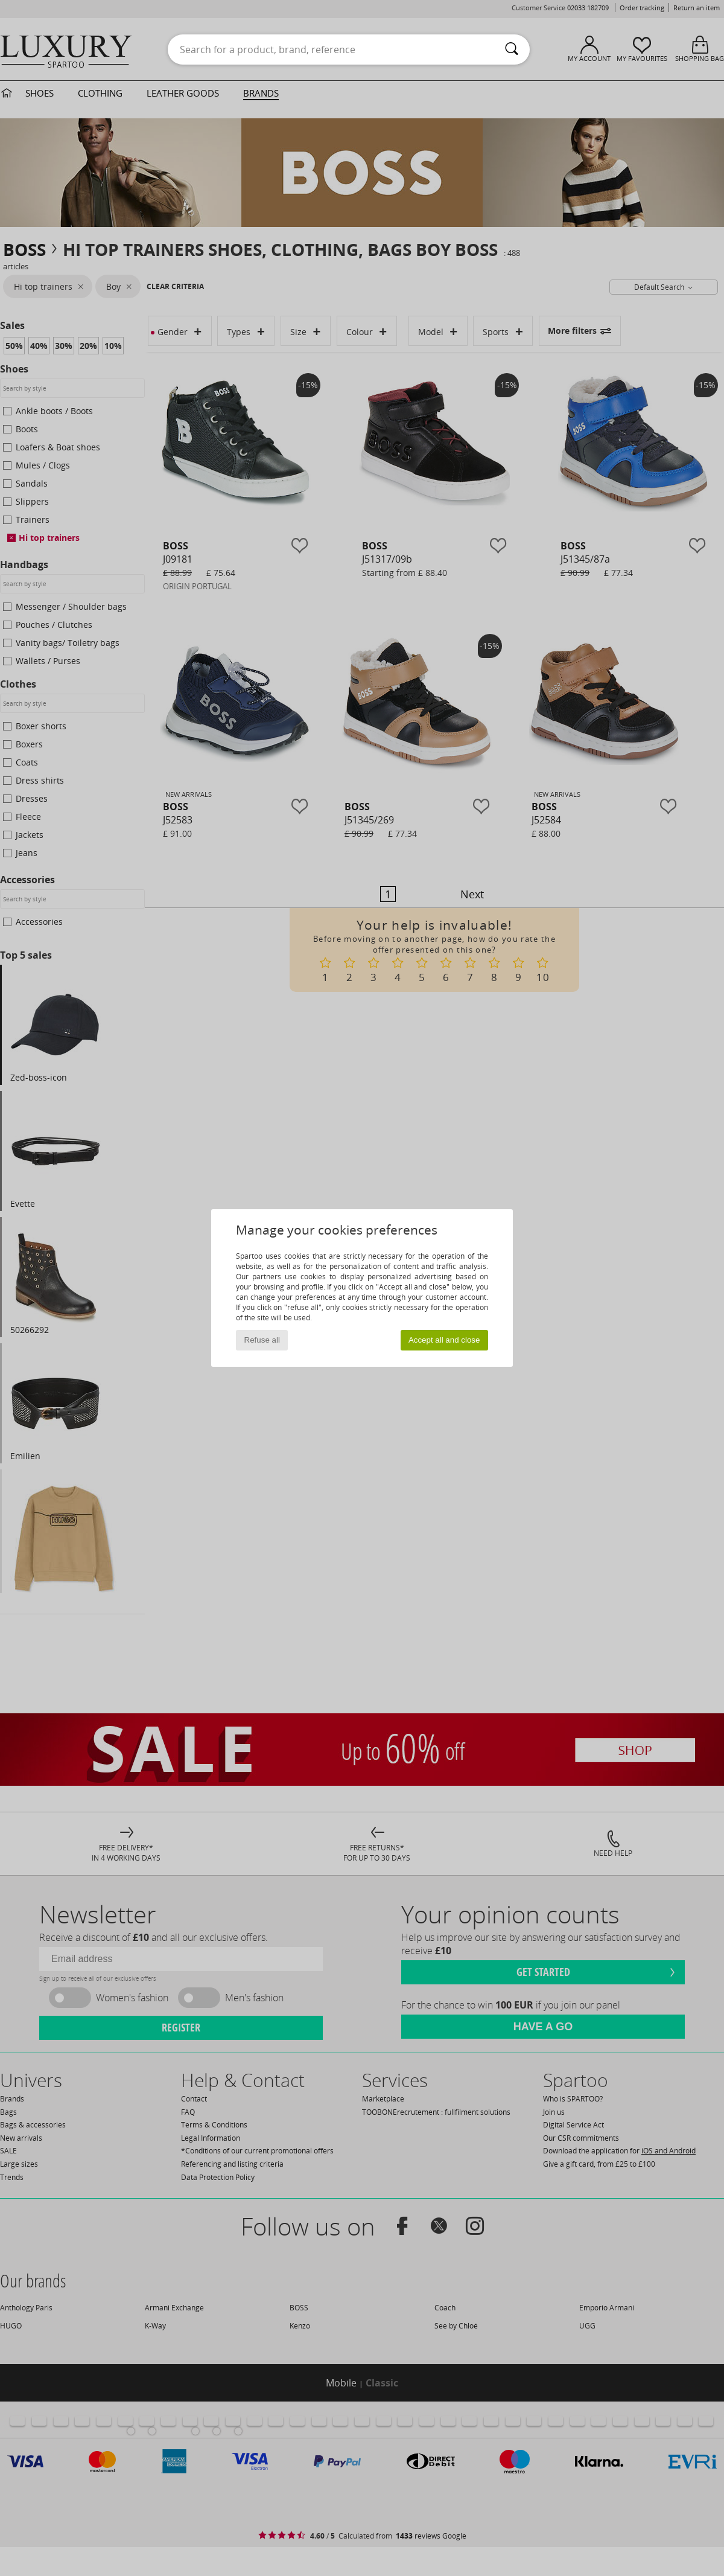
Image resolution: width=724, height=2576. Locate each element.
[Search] (512, 49)
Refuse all (262, 1339)
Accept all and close (444, 1339)
